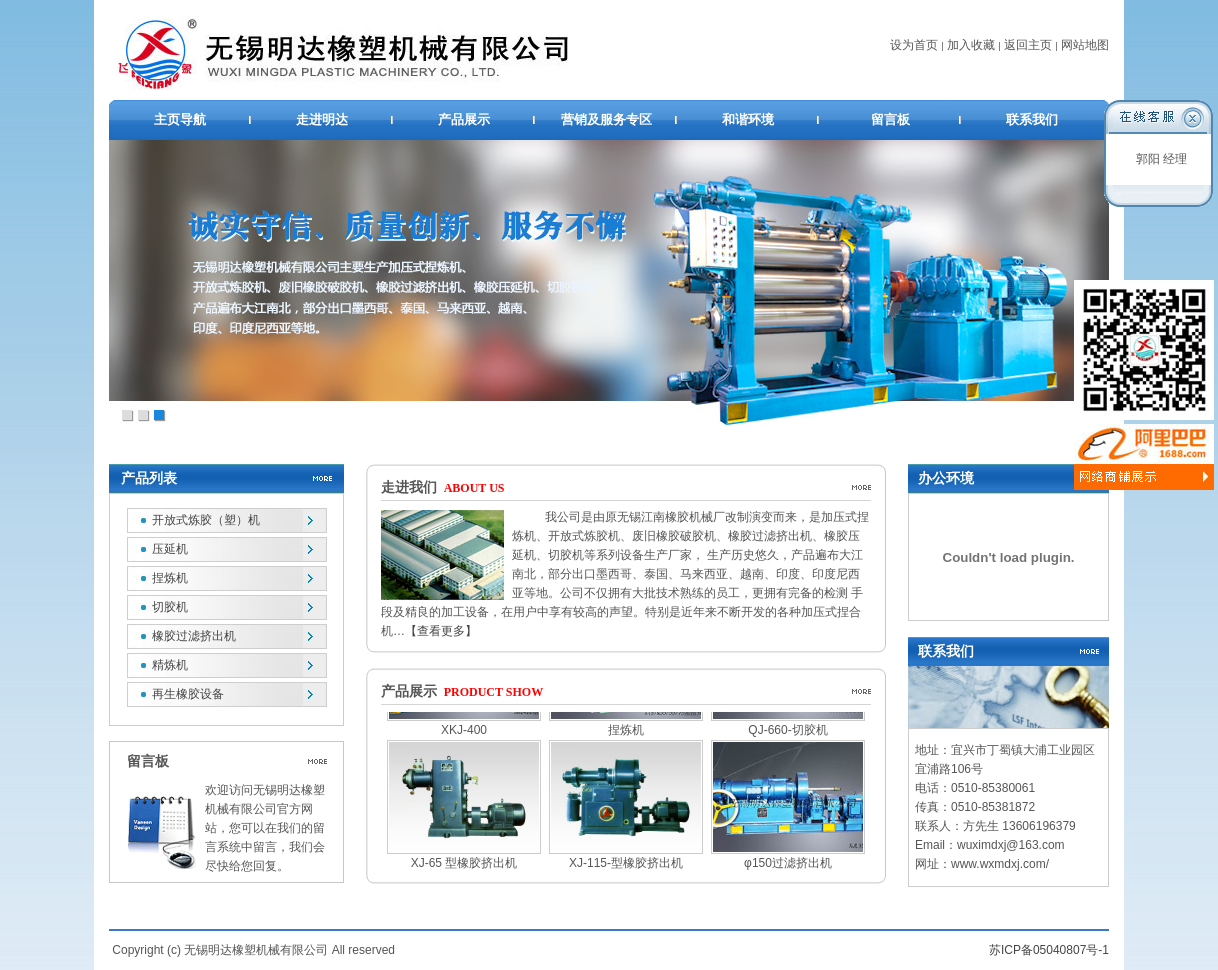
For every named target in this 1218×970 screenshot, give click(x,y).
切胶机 (170, 607)
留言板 (890, 119)
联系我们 (1032, 119)
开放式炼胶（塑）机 (206, 520)
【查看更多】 (441, 631)
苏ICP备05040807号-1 (1049, 950)
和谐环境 (748, 119)
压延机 (170, 549)
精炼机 (170, 665)
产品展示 (464, 119)
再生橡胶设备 (188, 694)
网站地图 (1085, 45)
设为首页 (914, 45)
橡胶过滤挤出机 (194, 636)
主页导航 (180, 119)
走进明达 (322, 119)
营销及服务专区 (606, 119)
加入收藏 (971, 45)
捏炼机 (170, 578)
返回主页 (1028, 45)
